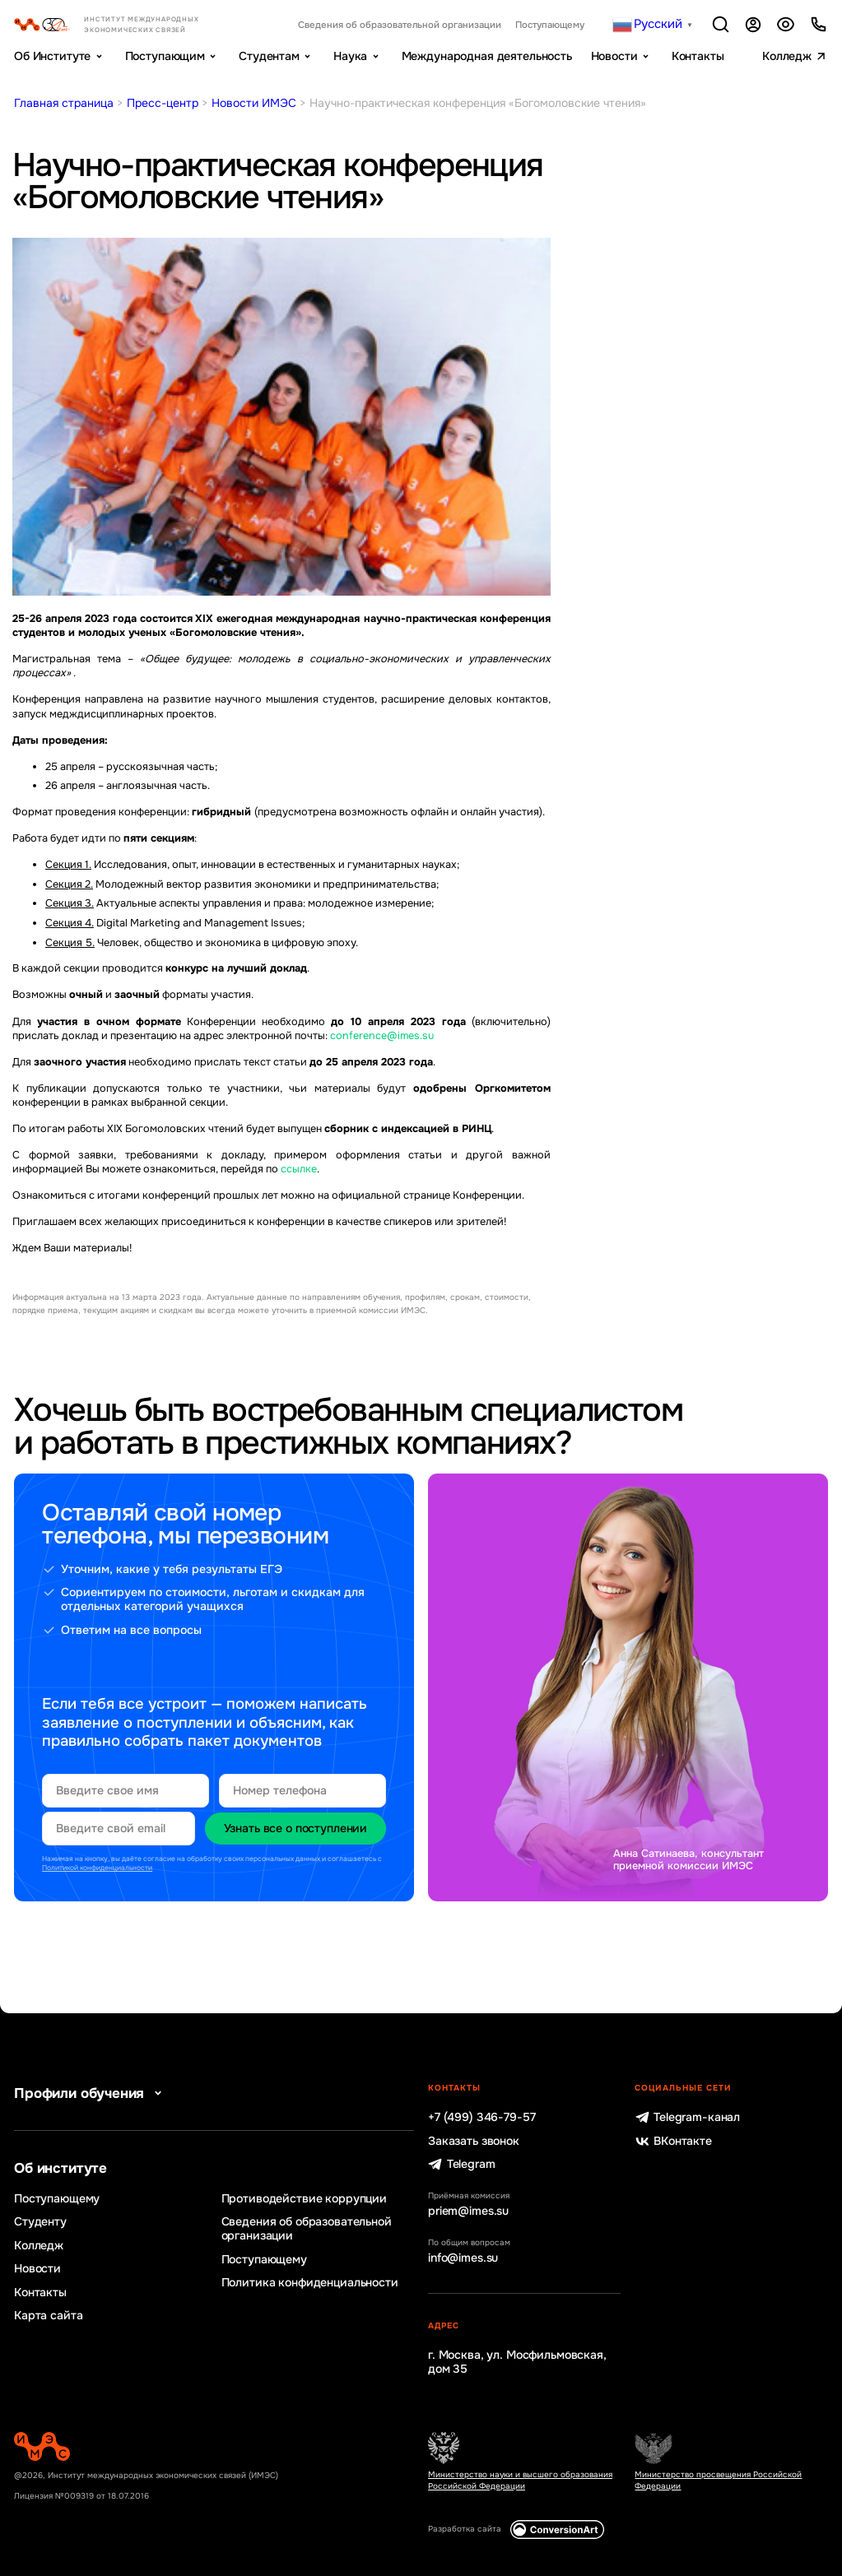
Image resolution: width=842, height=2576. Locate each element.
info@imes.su (463, 2258)
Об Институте (52, 56)
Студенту (40, 2222)
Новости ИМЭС (254, 102)
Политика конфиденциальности (309, 2283)
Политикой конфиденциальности (97, 1868)
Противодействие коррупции (304, 2199)
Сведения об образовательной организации (399, 24)
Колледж (787, 56)
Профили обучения (91, 2093)
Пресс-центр (162, 102)
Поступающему (549, 24)
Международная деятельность (487, 56)
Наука (350, 56)
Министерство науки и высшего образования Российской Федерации (520, 2480)
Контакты (698, 56)
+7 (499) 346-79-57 (481, 2117)
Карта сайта (48, 2316)
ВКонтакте (673, 2141)
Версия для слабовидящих (785, 24)
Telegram (461, 2164)
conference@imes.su (382, 1035)
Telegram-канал (687, 2117)
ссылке (299, 1169)
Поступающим (165, 56)
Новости (614, 56)
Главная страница (64, 102)
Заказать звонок (473, 2141)
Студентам (269, 56)
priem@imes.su (468, 2211)
